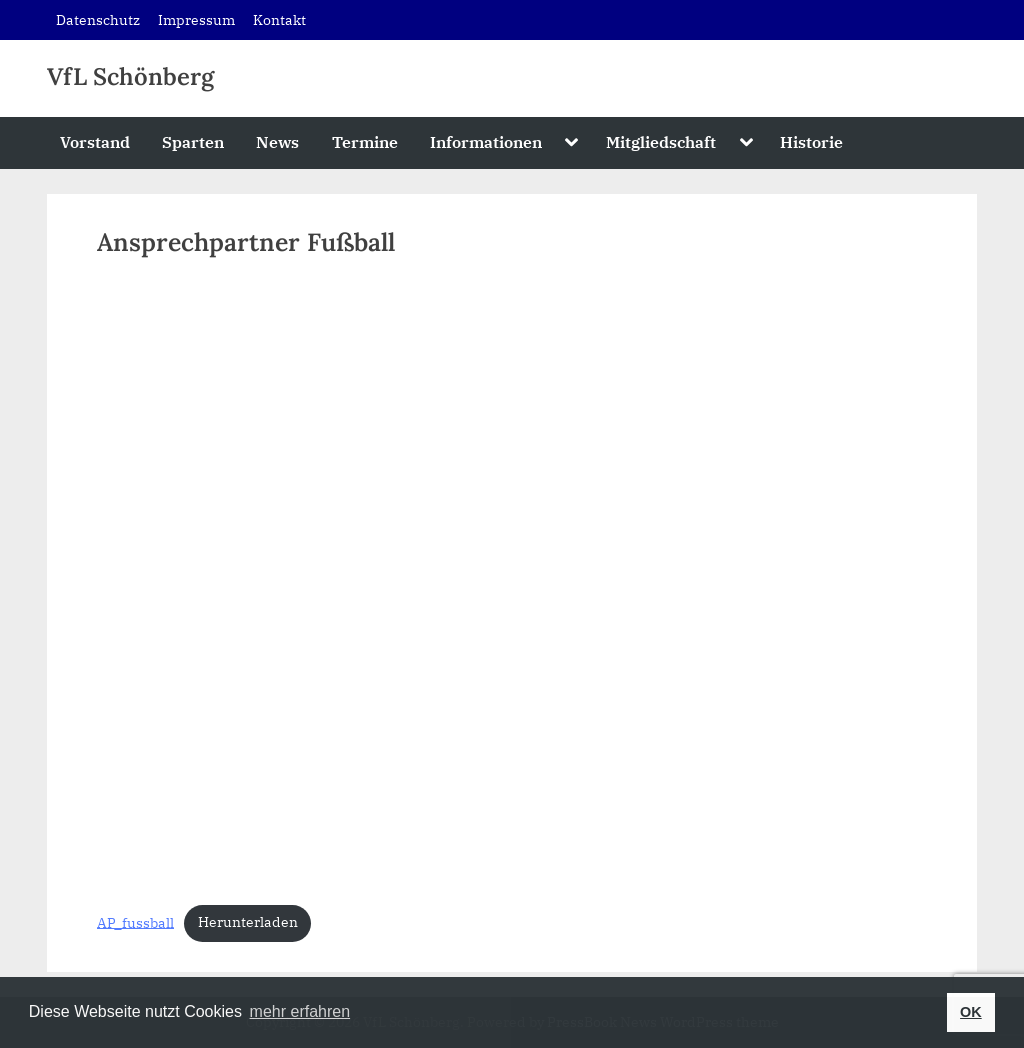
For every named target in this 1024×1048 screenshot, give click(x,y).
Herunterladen (248, 922)
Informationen (486, 141)
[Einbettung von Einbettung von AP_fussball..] (512, 583)
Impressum (196, 19)
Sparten (193, 141)
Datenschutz (98, 19)
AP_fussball (135, 922)
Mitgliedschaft (661, 141)
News (277, 141)
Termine (365, 141)
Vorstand (95, 141)
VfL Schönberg (130, 76)
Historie (811, 141)
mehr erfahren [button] (300, 1011)
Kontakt (279, 19)
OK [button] (971, 1012)
